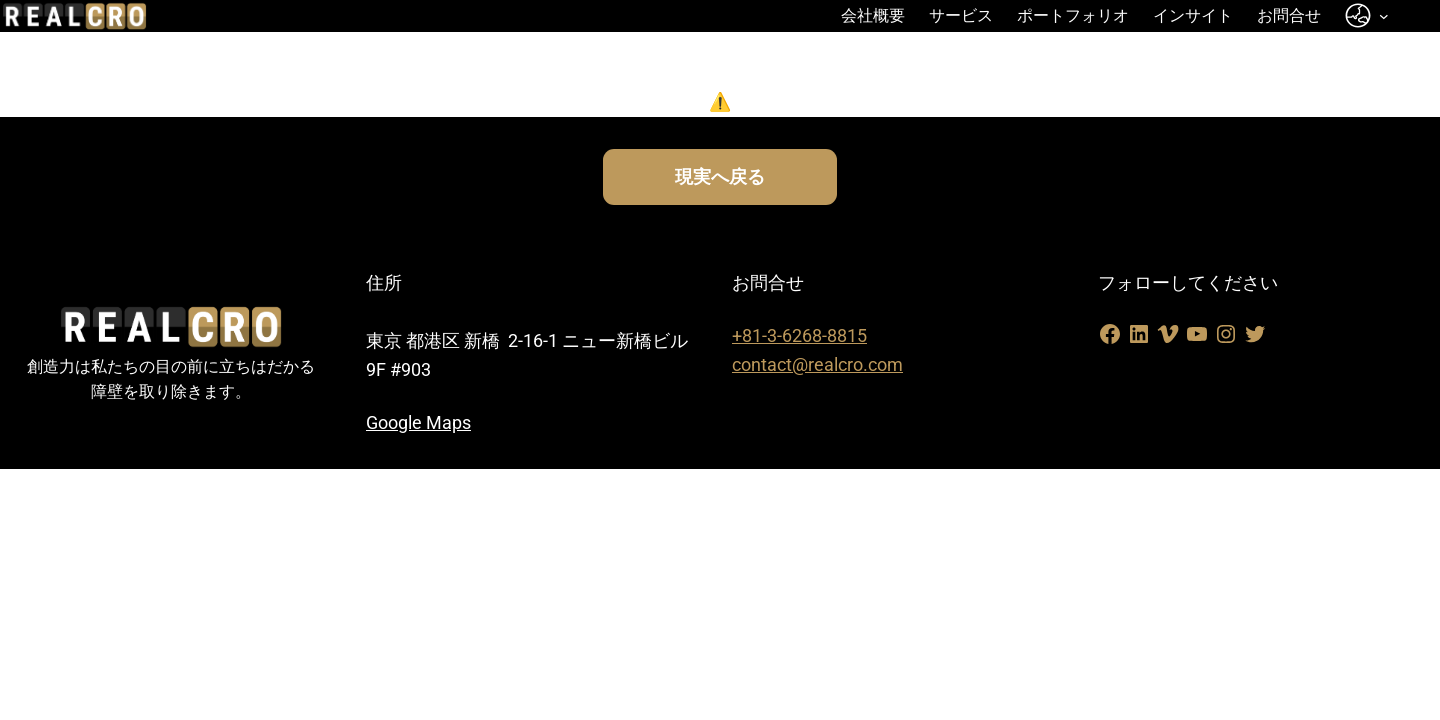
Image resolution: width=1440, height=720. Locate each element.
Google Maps (418, 422)
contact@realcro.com (817, 364)
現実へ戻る (720, 176)
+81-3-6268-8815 (799, 335)
